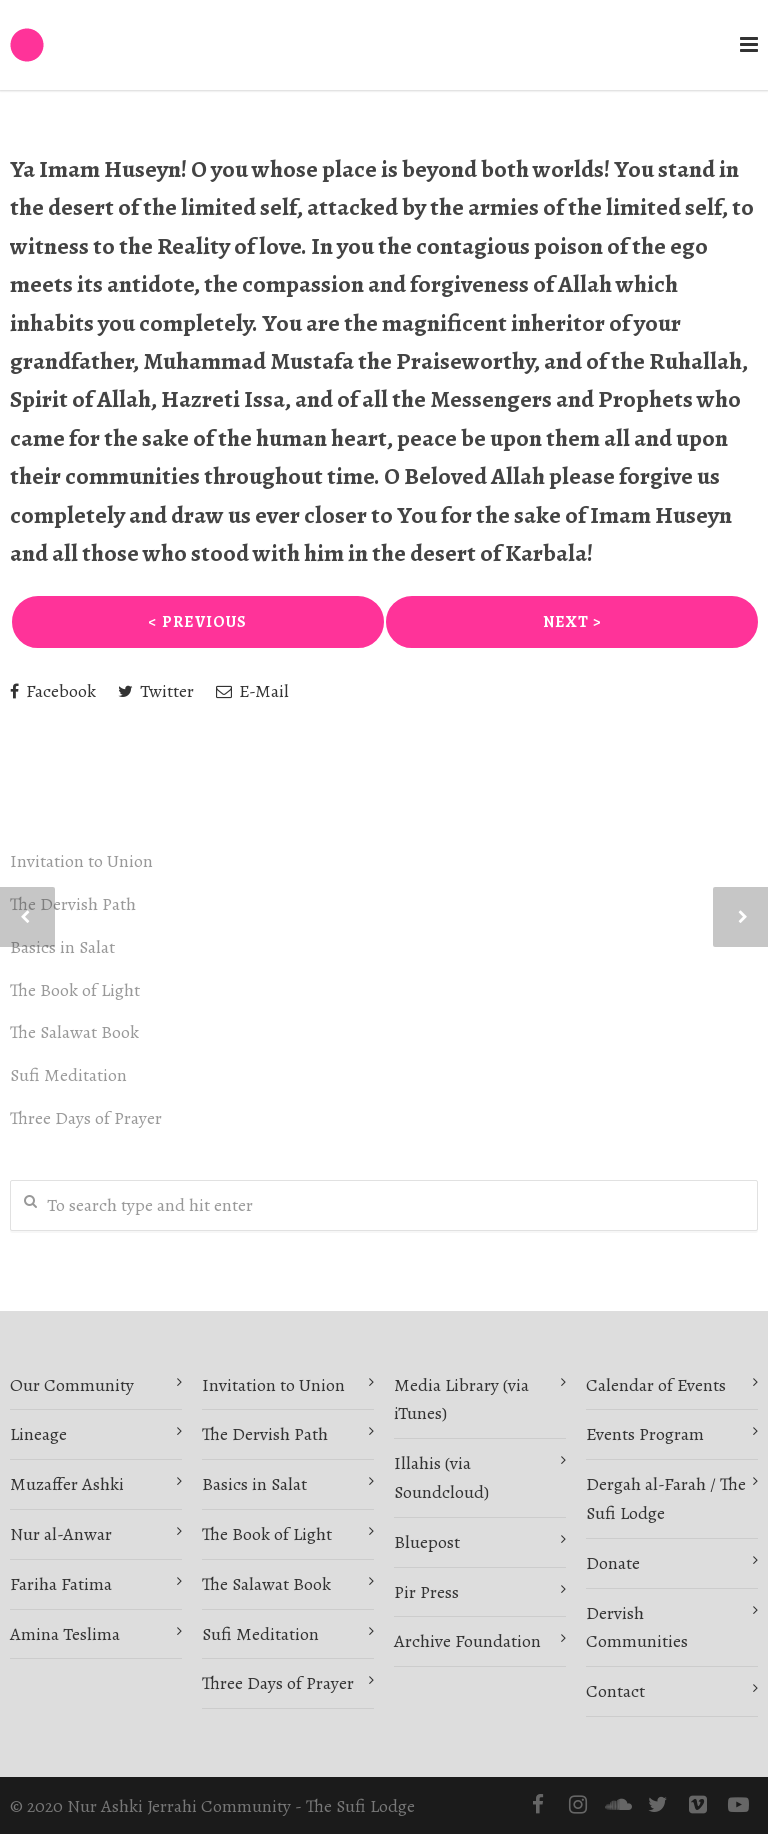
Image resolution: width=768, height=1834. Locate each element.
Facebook (53, 691)
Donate (613, 1563)
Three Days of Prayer (86, 1118)
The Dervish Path (73, 904)
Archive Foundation (467, 1641)
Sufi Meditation (68, 1075)
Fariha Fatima (61, 1584)
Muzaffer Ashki (67, 1484)
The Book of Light (75, 990)
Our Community (72, 1385)
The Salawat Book (74, 1032)
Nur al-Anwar (61, 1534)
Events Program (645, 1434)
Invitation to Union (81, 861)
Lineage (38, 1434)
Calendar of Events (656, 1385)
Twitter (156, 691)
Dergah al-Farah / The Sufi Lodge (666, 1498)
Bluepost (427, 1542)
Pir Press (426, 1592)
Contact (615, 1691)
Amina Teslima (65, 1634)
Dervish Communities (637, 1627)
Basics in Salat (62, 947)
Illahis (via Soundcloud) (441, 1477)
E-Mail (252, 691)
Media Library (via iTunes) (461, 1399)
